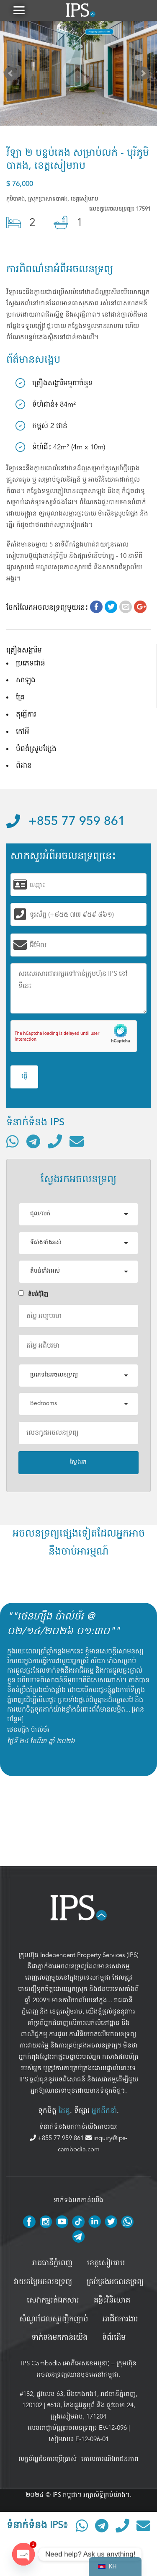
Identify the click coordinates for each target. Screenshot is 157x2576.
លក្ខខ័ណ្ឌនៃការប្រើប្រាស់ (47, 2459)
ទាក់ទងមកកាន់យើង (59, 2337)
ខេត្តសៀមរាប (66, 2011)
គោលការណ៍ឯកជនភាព (110, 2459)
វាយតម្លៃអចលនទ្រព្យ (43, 2282)
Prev (12, 75)
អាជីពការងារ (120, 2319)
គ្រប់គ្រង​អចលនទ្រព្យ (115, 2282)
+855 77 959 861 (65, 821)
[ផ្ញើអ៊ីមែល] (76, 1141)
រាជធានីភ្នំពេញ (52, 2263)
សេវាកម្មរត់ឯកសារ (53, 2300)
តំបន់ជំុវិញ (33, 1293)
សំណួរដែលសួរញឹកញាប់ (53, 2319)
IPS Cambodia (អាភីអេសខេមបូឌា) (65, 2363)
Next (144, 75)
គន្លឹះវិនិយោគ (112, 2300)
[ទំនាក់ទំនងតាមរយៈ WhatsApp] (12, 1141)
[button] (18, 10)
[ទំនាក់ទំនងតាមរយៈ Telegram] (33, 1141)
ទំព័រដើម (114, 2337)
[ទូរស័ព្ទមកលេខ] (55, 1141)
